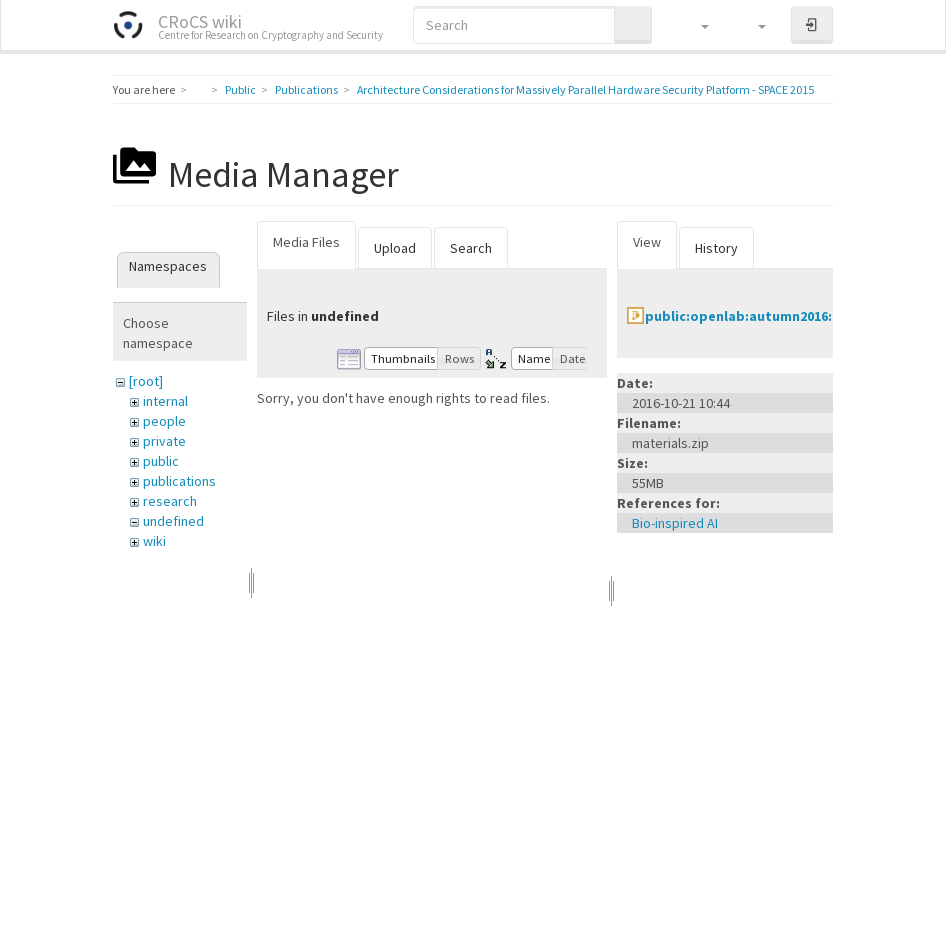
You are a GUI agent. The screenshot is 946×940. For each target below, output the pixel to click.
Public (240, 89)
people (164, 421)
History (716, 248)
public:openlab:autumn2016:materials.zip (782, 316)
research (170, 501)
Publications (306, 89)
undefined (173, 521)
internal (165, 401)
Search (471, 248)
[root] (146, 381)
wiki (154, 541)
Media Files (306, 242)
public (161, 461)
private (164, 441)
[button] (695, 25)
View (647, 242)
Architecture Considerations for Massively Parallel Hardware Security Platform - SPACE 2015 (585, 89)
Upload (395, 248)
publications (179, 481)
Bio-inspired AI (675, 523)
